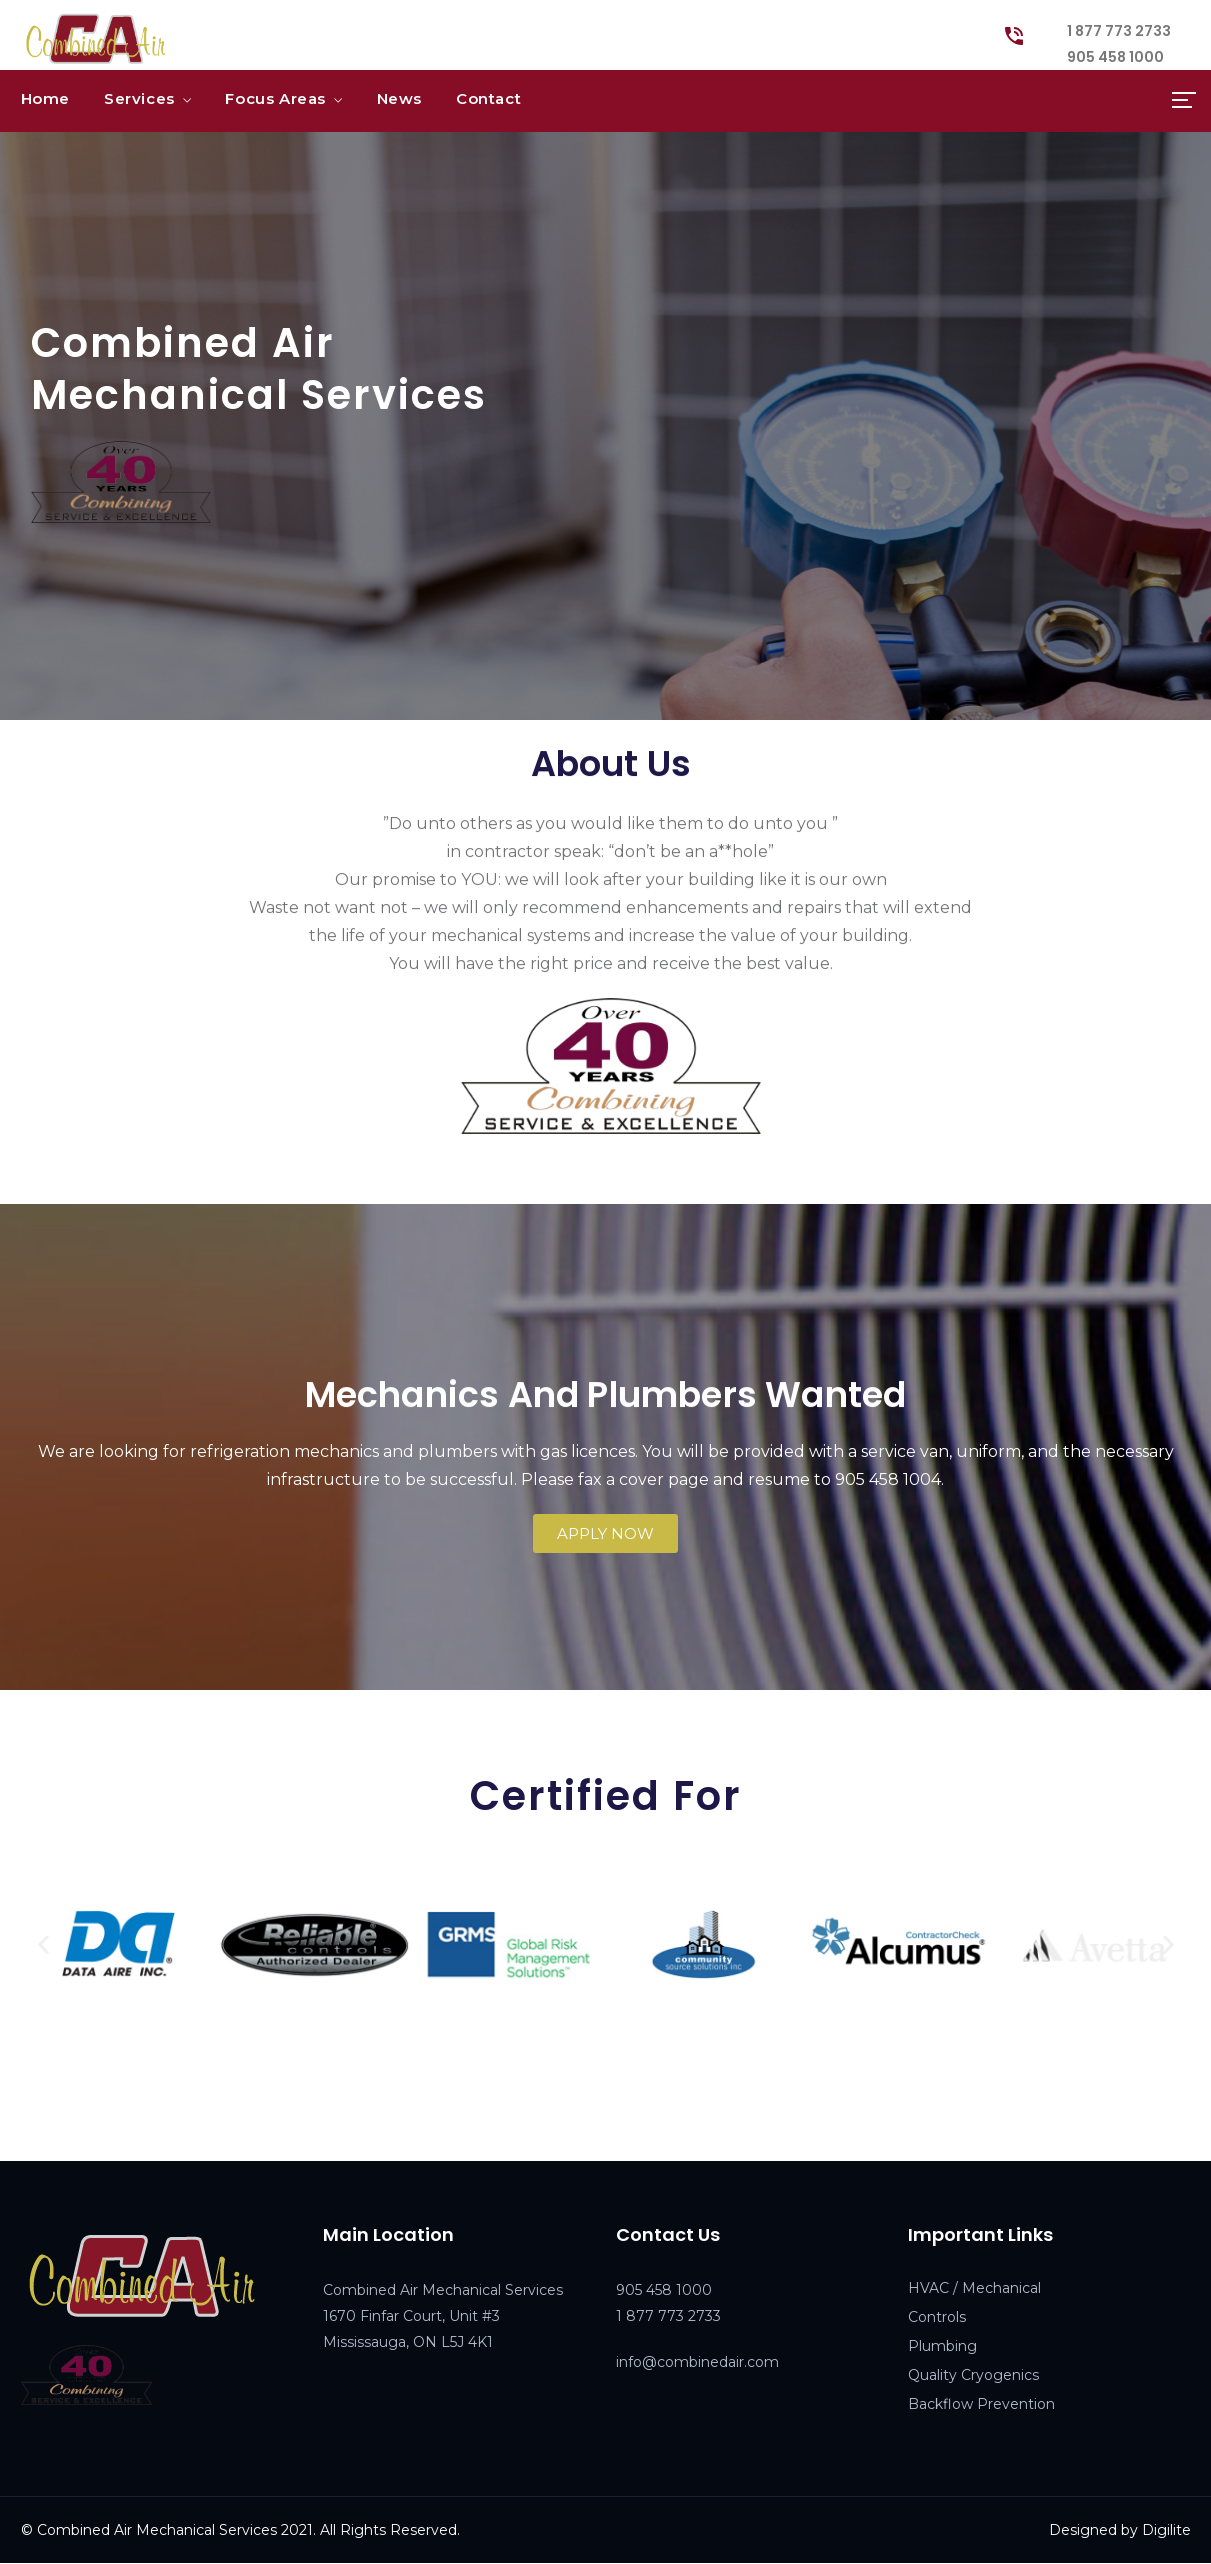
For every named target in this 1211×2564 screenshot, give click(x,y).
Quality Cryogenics (973, 2375)
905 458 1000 (1115, 57)
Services (139, 98)
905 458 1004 (888, 1479)
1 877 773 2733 (1119, 31)
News (399, 98)
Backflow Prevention (981, 2404)
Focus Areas (275, 98)
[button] (605, 1533)
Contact (488, 98)
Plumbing (942, 2346)
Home (45, 98)
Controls (937, 2317)
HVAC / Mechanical (974, 2288)
